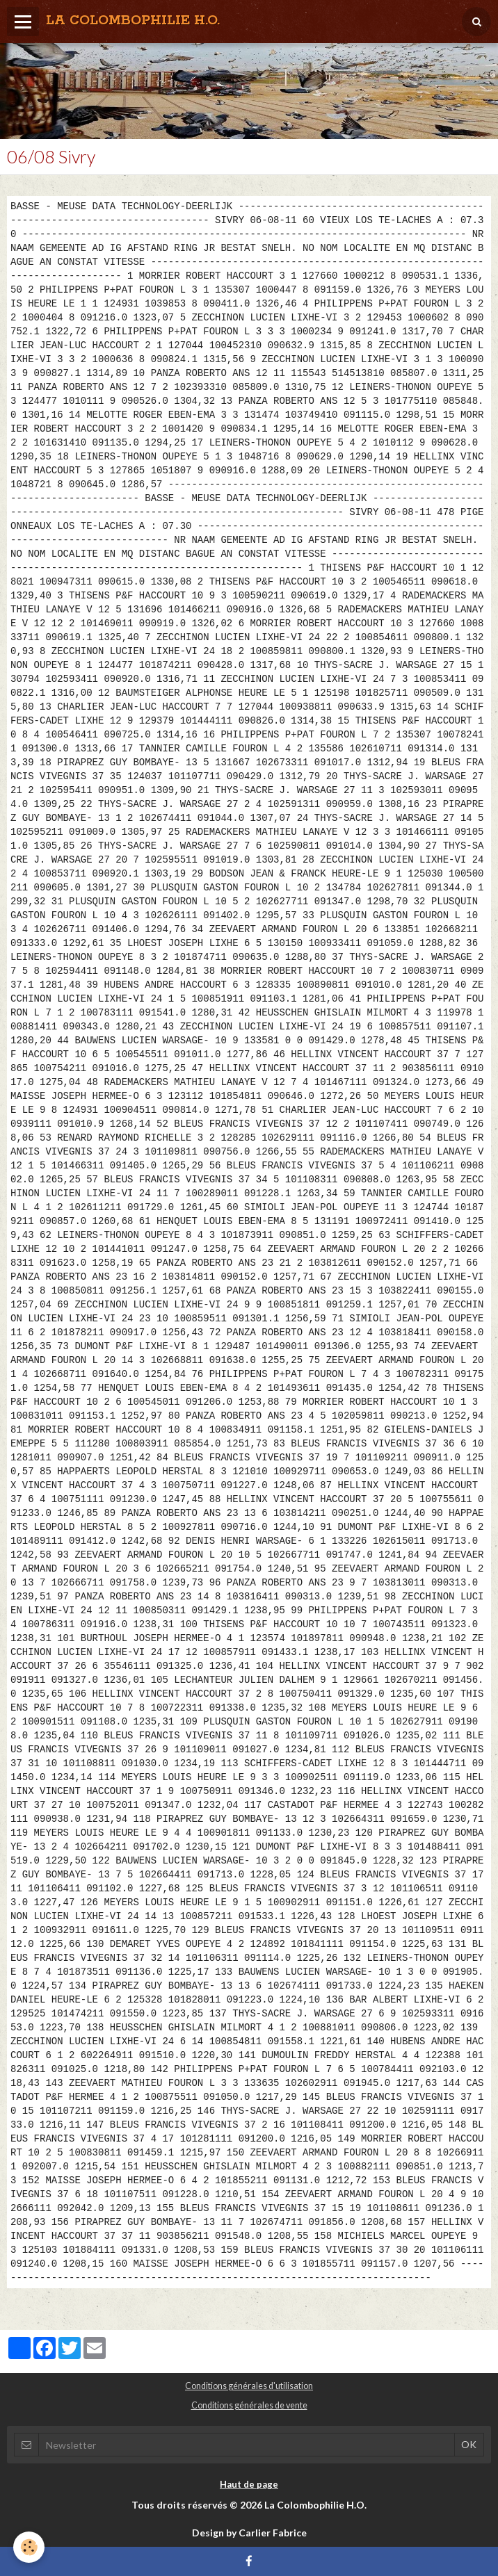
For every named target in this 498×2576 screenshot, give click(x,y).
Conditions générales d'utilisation (249, 2386)
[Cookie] (29, 2547)
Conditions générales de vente (249, 2405)
